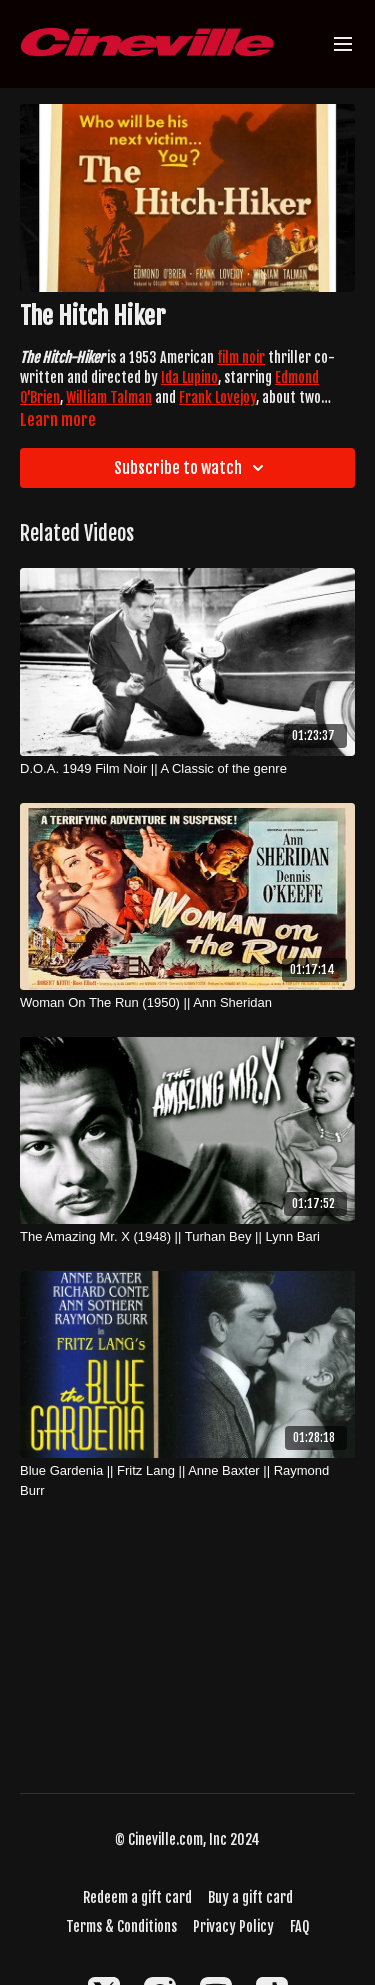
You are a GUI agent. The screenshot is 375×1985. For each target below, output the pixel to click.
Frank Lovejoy (217, 397)
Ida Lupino (189, 377)
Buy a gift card (250, 1897)
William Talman (109, 397)
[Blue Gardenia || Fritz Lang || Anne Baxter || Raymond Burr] (187, 1480)
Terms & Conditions (121, 1926)
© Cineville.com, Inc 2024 (187, 1840)
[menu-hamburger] (343, 44)
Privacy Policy (233, 1926)
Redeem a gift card (137, 1897)
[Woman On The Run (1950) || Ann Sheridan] (187, 1003)
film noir (241, 357)
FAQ (299, 1926)
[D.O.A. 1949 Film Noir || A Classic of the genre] (187, 769)
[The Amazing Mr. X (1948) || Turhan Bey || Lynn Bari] (187, 1237)
